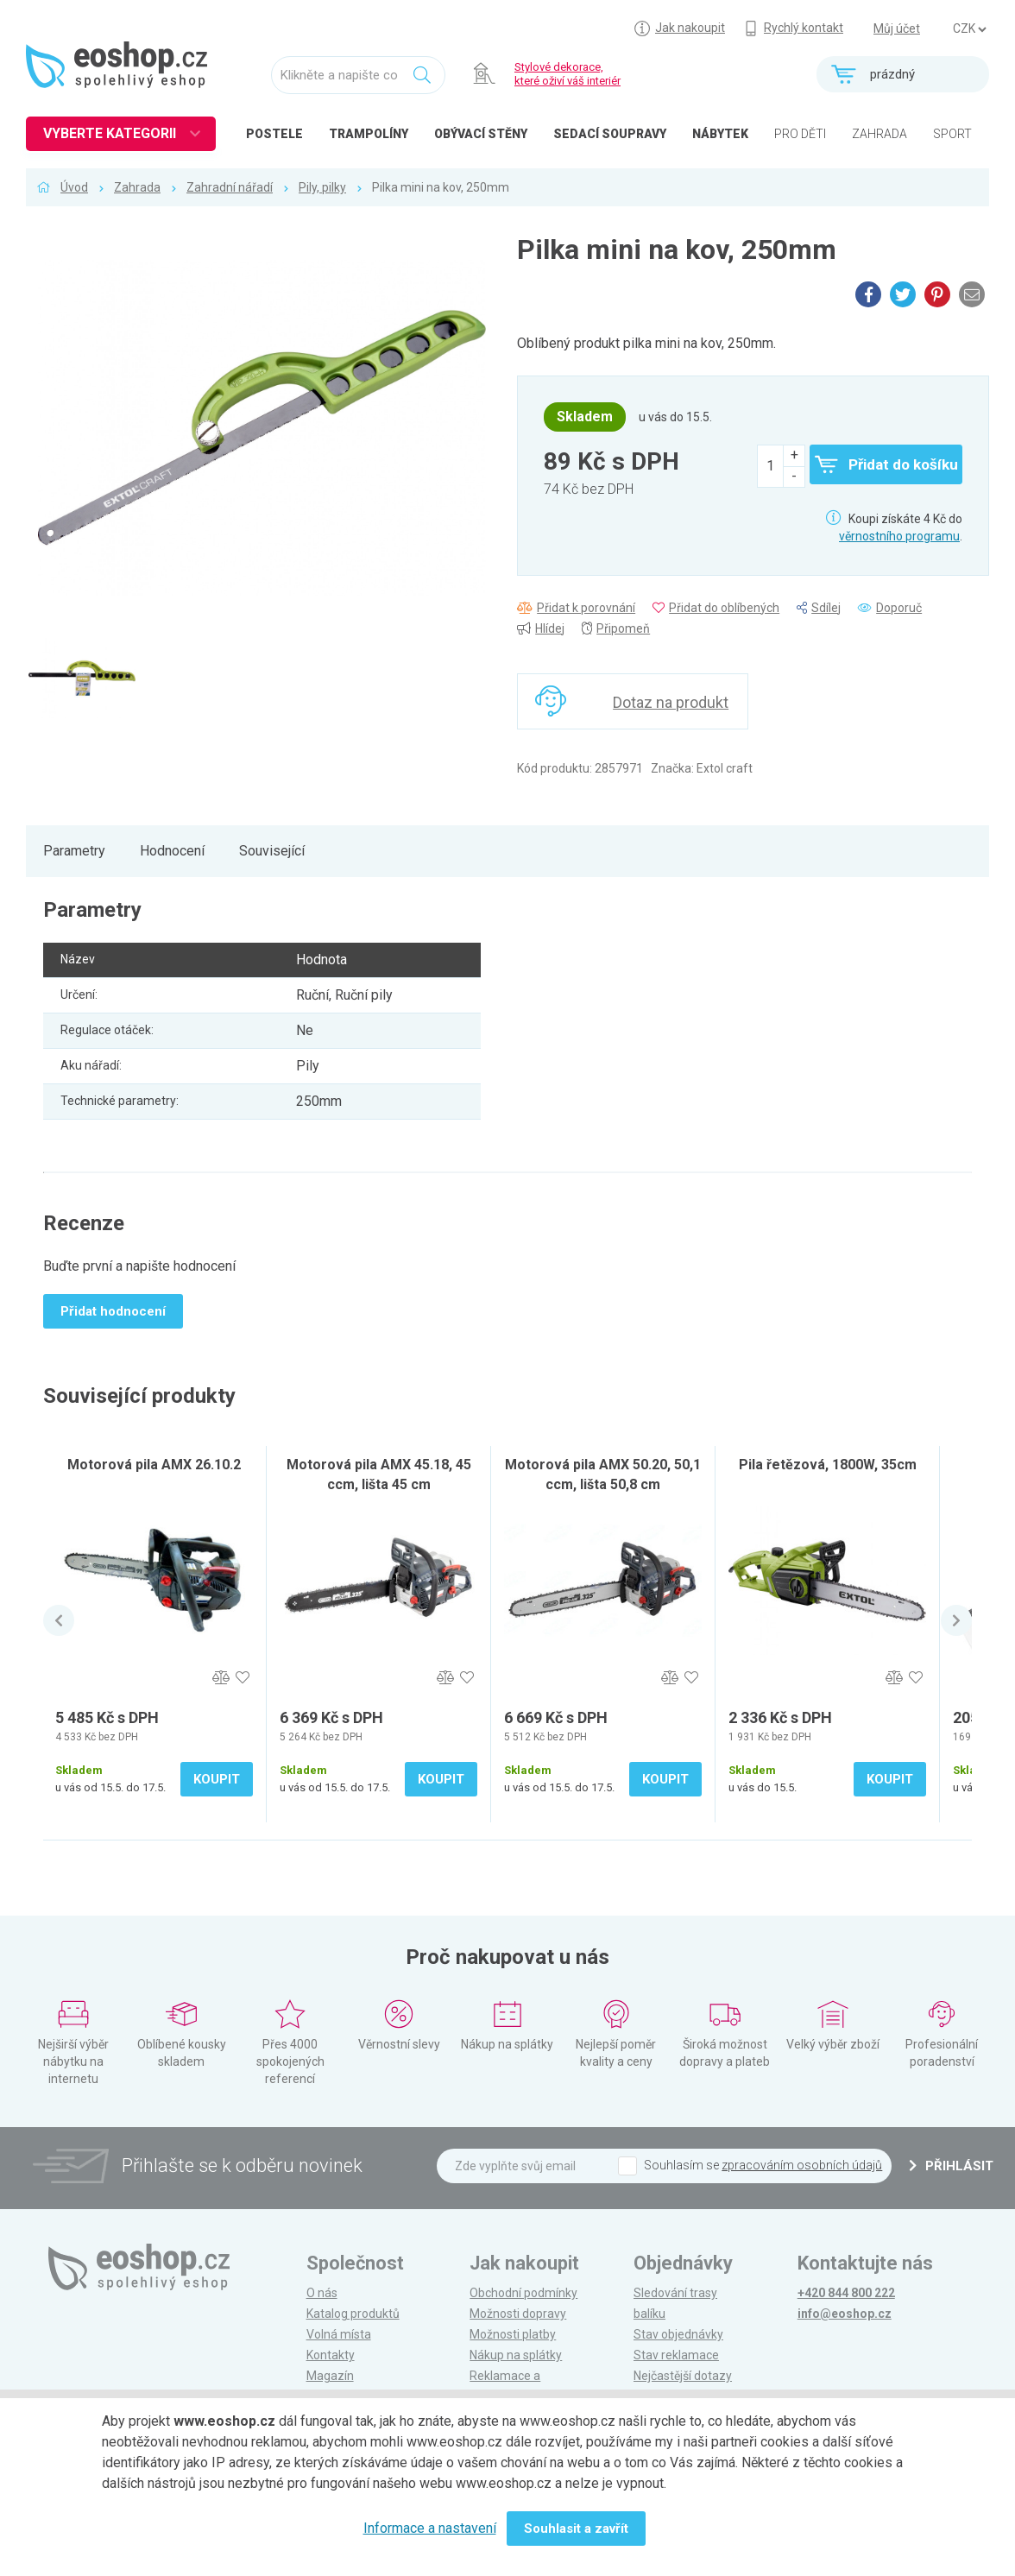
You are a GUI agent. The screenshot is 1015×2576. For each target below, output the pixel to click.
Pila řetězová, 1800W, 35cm (828, 1464)
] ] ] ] (969, 29)
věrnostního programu (899, 536)
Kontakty (330, 2355)
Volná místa (338, 2334)
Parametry (74, 851)
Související (272, 851)
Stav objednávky (678, 2334)
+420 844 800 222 (846, 2293)
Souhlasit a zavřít (576, 2528)
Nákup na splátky (516, 2355)
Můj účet (896, 28)
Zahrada (137, 187)
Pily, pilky (322, 187)
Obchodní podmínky (523, 2293)
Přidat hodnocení (113, 1311)
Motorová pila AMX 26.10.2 (154, 1464)
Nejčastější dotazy (683, 2376)
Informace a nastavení (429, 2528)
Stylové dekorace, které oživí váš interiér (567, 73)
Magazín (330, 2376)
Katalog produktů (353, 2313)
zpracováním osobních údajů (802, 2165)
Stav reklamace (676, 2355)
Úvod (74, 187)
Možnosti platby (513, 2334)
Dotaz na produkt (670, 702)
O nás (321, 2293)
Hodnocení (172, 851)
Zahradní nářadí (229, 187)
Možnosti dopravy (518, 2313)
